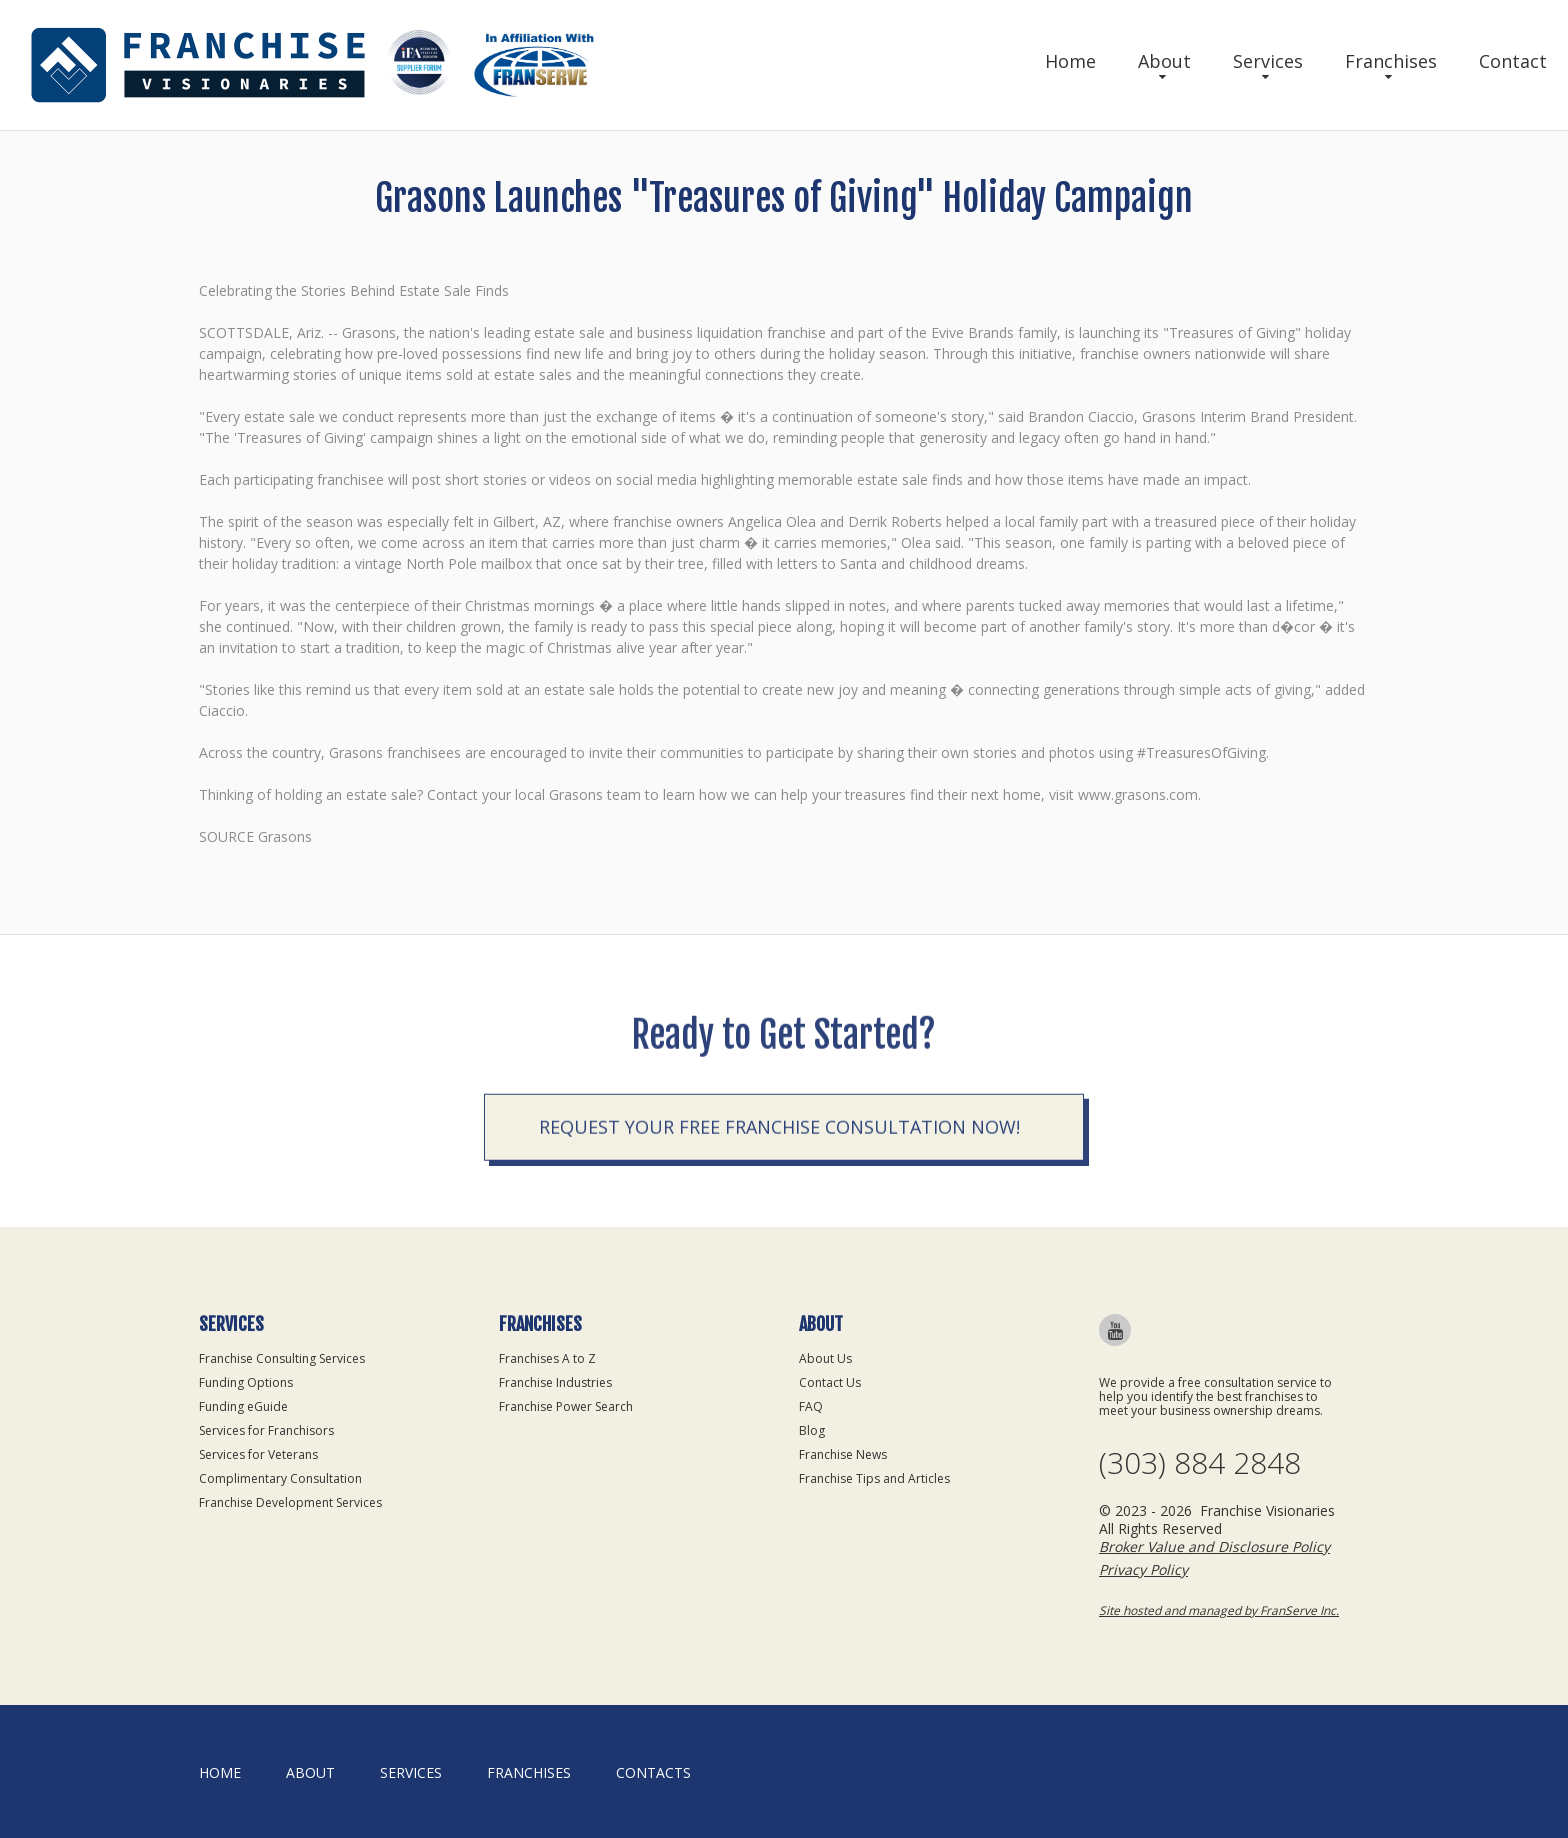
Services (1268, 61)
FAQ (811, 1406)
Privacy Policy (1143, 1569)
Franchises (1391, 61)
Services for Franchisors (266, 1430)
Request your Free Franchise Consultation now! (779, 1233)
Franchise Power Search (566, 1406)
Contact (1513, 61)
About (1164, 61)
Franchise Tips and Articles (874, 1478)
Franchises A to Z (547, 1358)
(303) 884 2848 (1200, 1463)
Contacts (653, 1772)
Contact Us (830, 1382)
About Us (825, 1358)
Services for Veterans (258, 1454)
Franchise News (843, 1454)
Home (1070, 61)
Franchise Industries (555, 1382)
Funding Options (246, 1382)
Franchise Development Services (290, 1502)
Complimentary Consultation (280, 1478)
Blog (812, 1430)
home (220, 1772)
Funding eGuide (243, 1406)
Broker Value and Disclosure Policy (1214, 1546)
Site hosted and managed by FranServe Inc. (1219, 1610)
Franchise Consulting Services (282, 1358)
